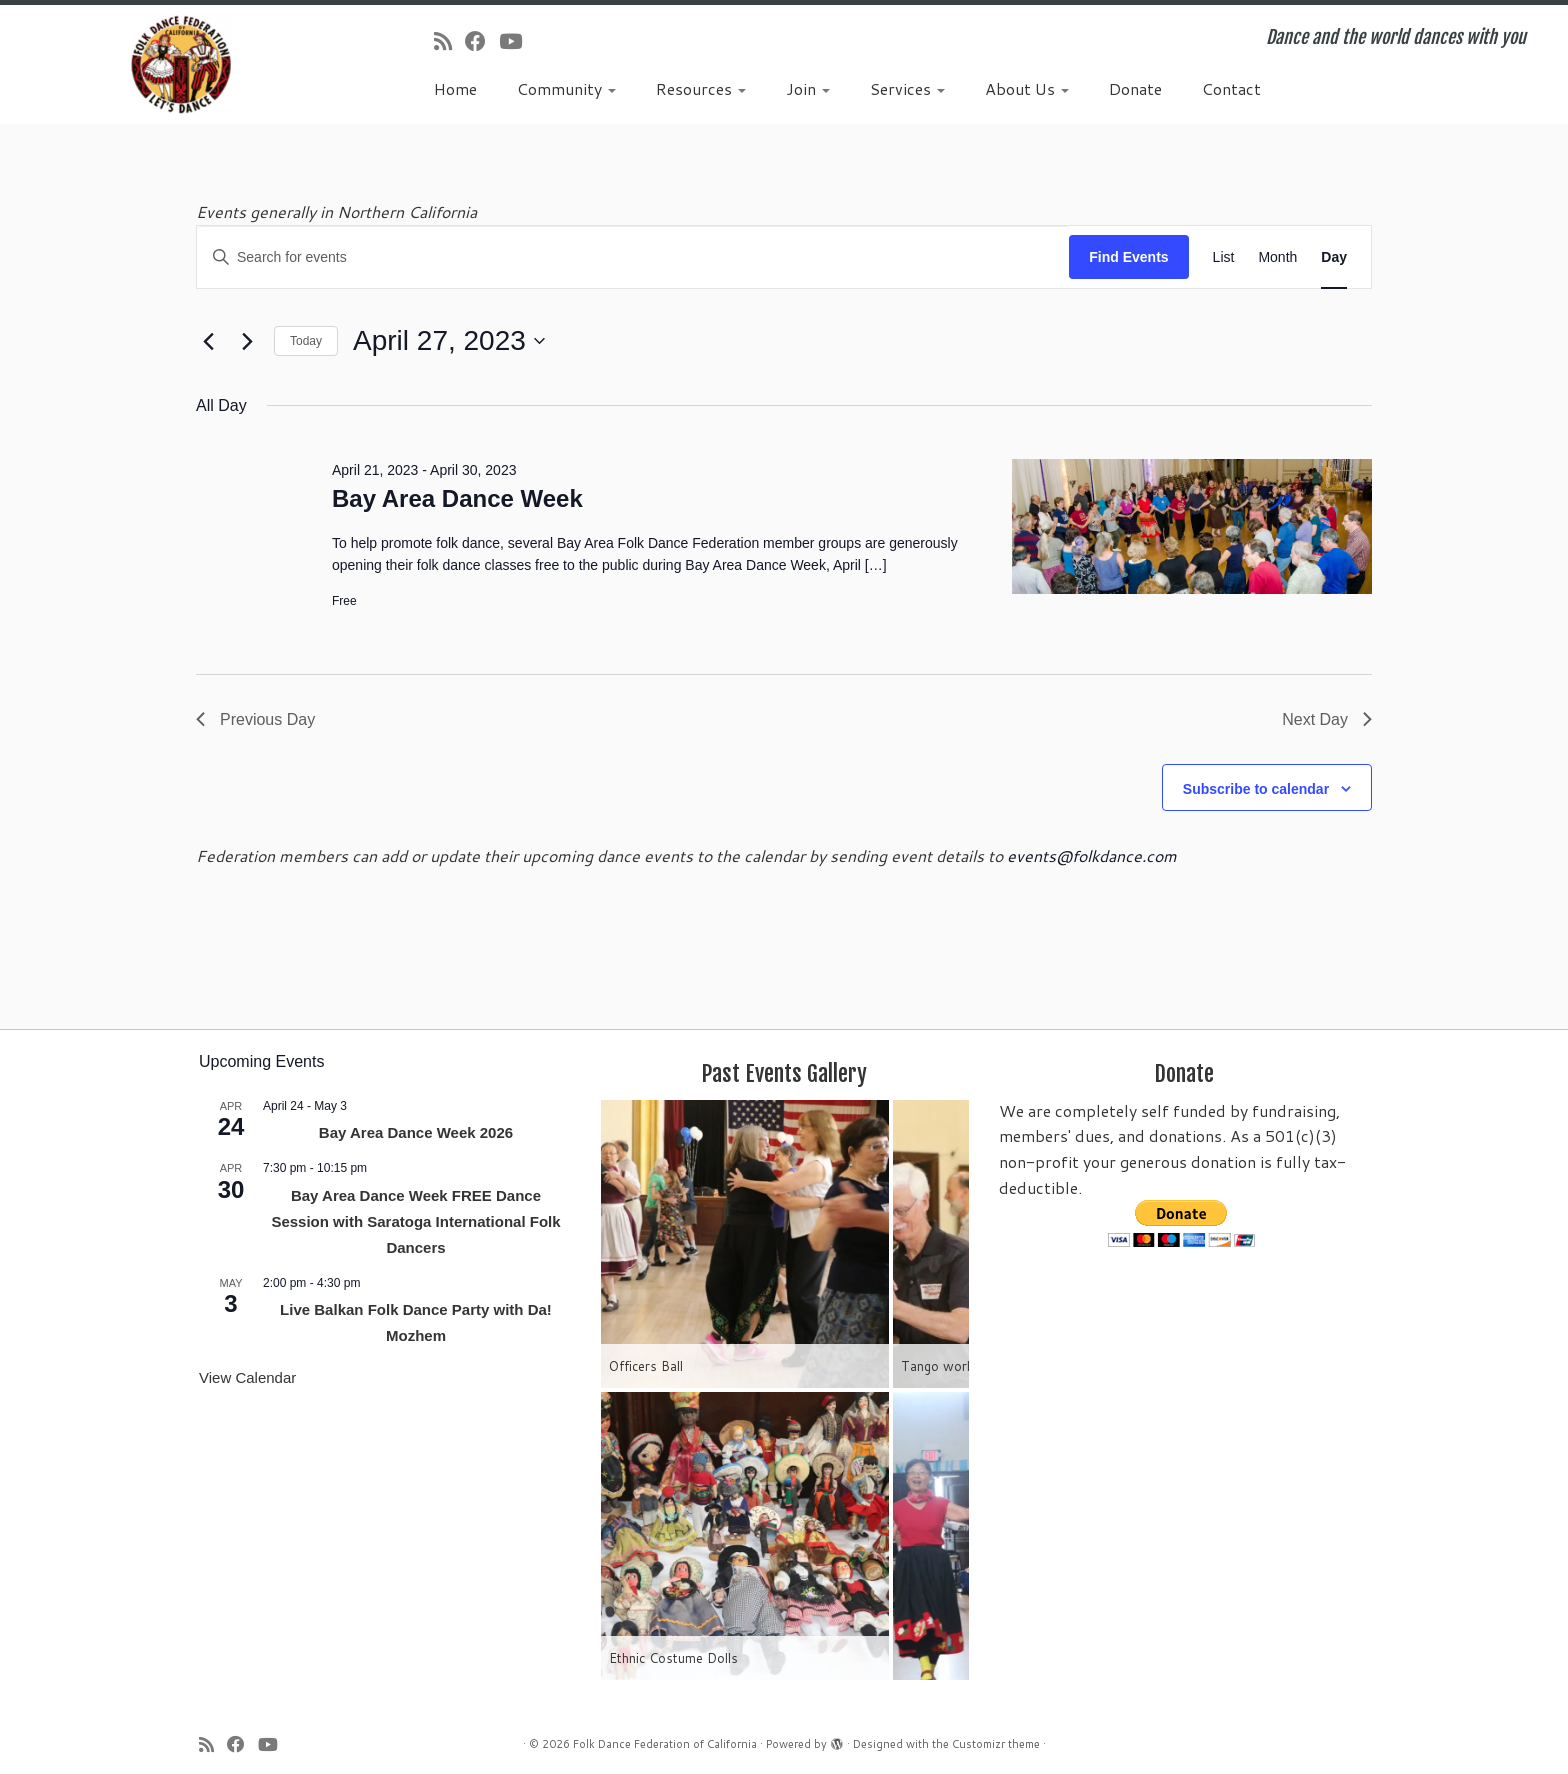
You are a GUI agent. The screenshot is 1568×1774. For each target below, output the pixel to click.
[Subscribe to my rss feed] (449, 41)
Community (566, 88)
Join (808, 88)
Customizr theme (996, 1744)
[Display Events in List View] (1224, 257)
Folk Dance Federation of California (665, 1744)
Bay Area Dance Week (457, 498)
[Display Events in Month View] (1277, 257)
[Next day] (247, 341)
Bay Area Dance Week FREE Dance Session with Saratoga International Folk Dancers (415, 1221)
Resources (701, 88)
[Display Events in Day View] (1334, 257)
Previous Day (255, 719)
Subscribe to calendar (1256, 789)
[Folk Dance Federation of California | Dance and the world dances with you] (181, 64)
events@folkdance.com (1092, 855)
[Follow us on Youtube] (517, 41)
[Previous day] (208, 341)
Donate (1135, 88)
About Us (1027, 88)
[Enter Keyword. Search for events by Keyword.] (633, 257)
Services (907, 88)
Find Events (1128, 257)
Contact (1231, 88)
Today (306, 341)
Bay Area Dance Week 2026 (416, 1132)
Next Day (1327, 719)
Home (455, 88)
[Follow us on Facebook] (482, 41)
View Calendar (247, 1377)
